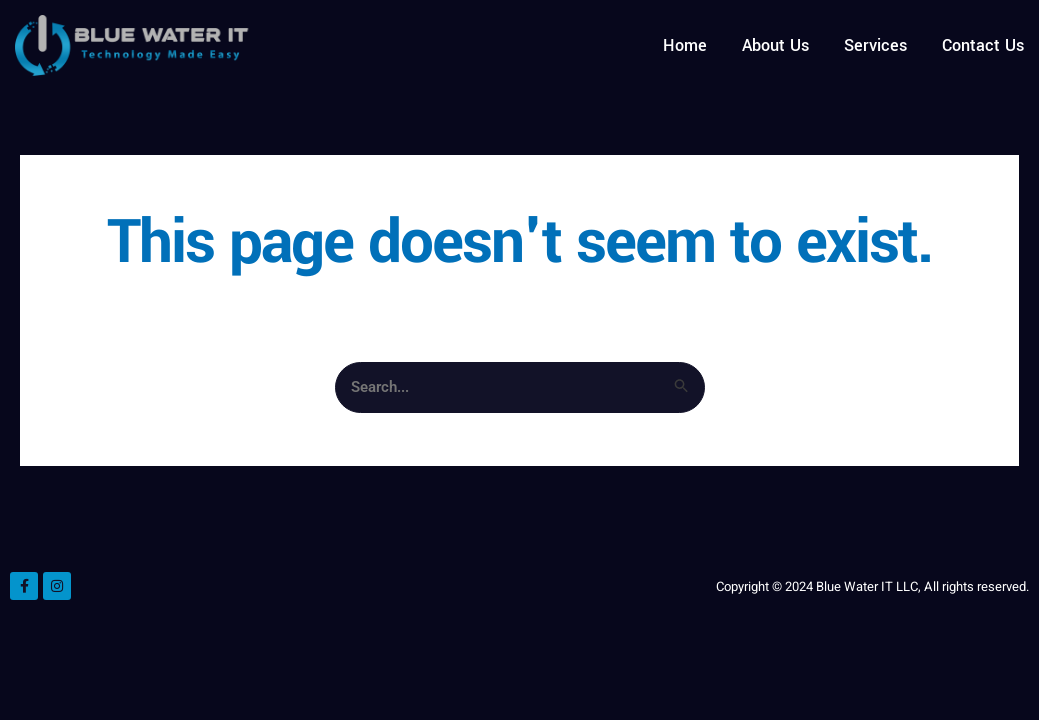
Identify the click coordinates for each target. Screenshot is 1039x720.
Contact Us (983, 45)
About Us (775, 45)
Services (875, 45)
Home (685, 45)
